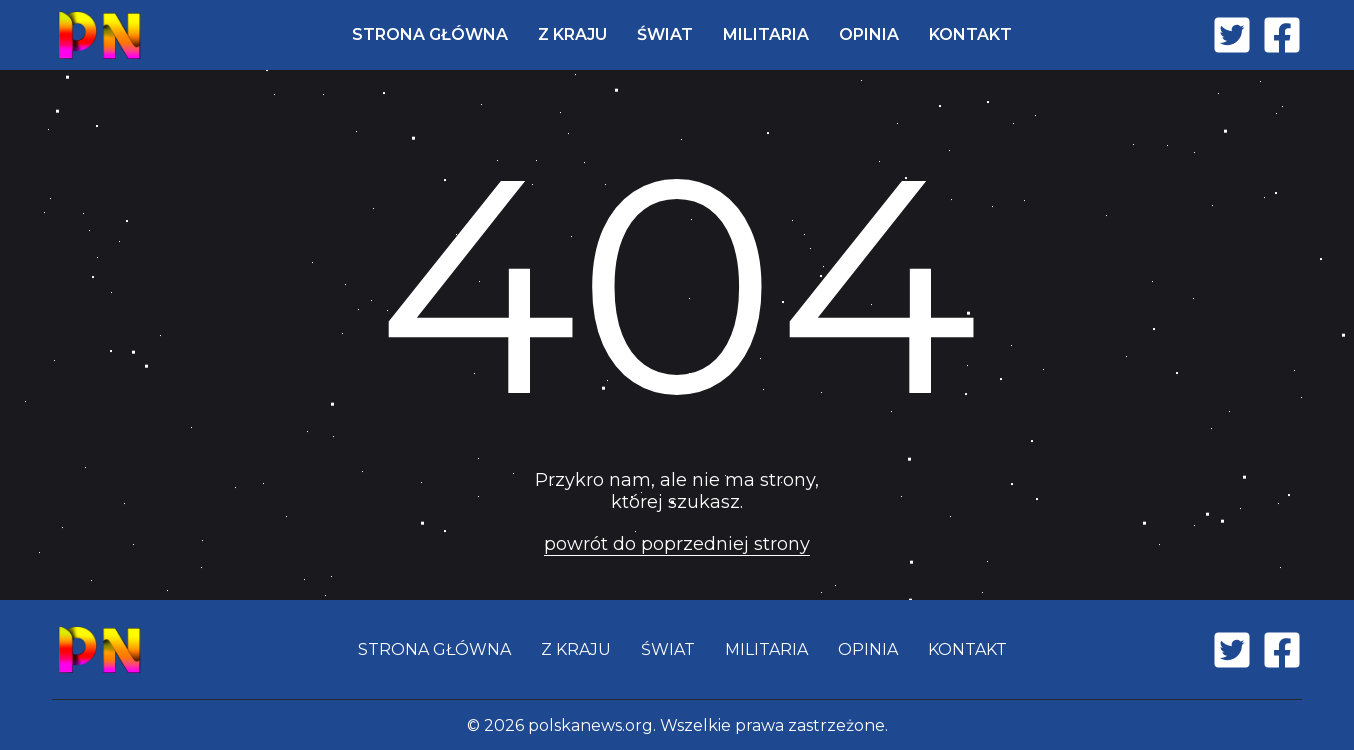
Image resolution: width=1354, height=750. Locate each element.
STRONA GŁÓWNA (430, 34)
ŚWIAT (665, 34)
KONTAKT (970, 34)
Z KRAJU (572, 34)
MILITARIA (766, 34)
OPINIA (869, 34)
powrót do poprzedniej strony (677, 544)
